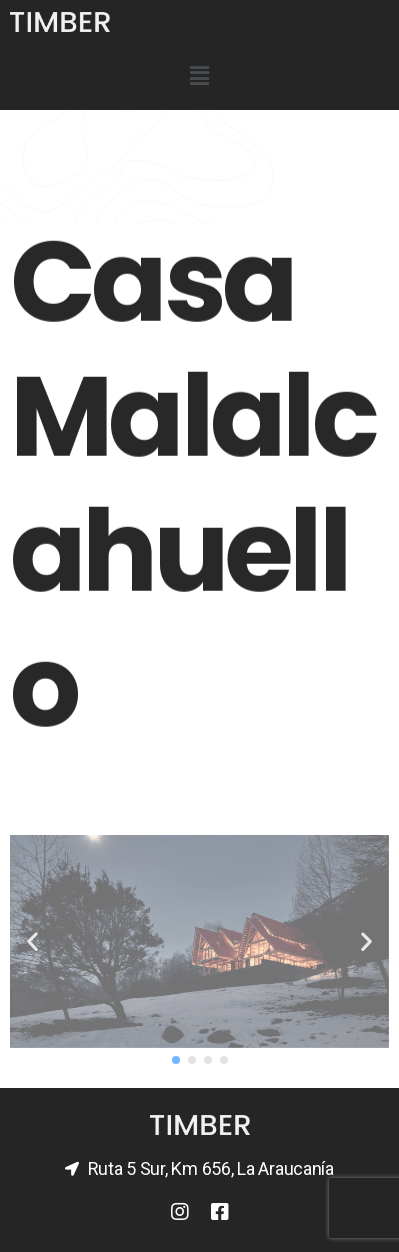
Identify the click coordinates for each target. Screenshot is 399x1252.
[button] (176, 1060)
